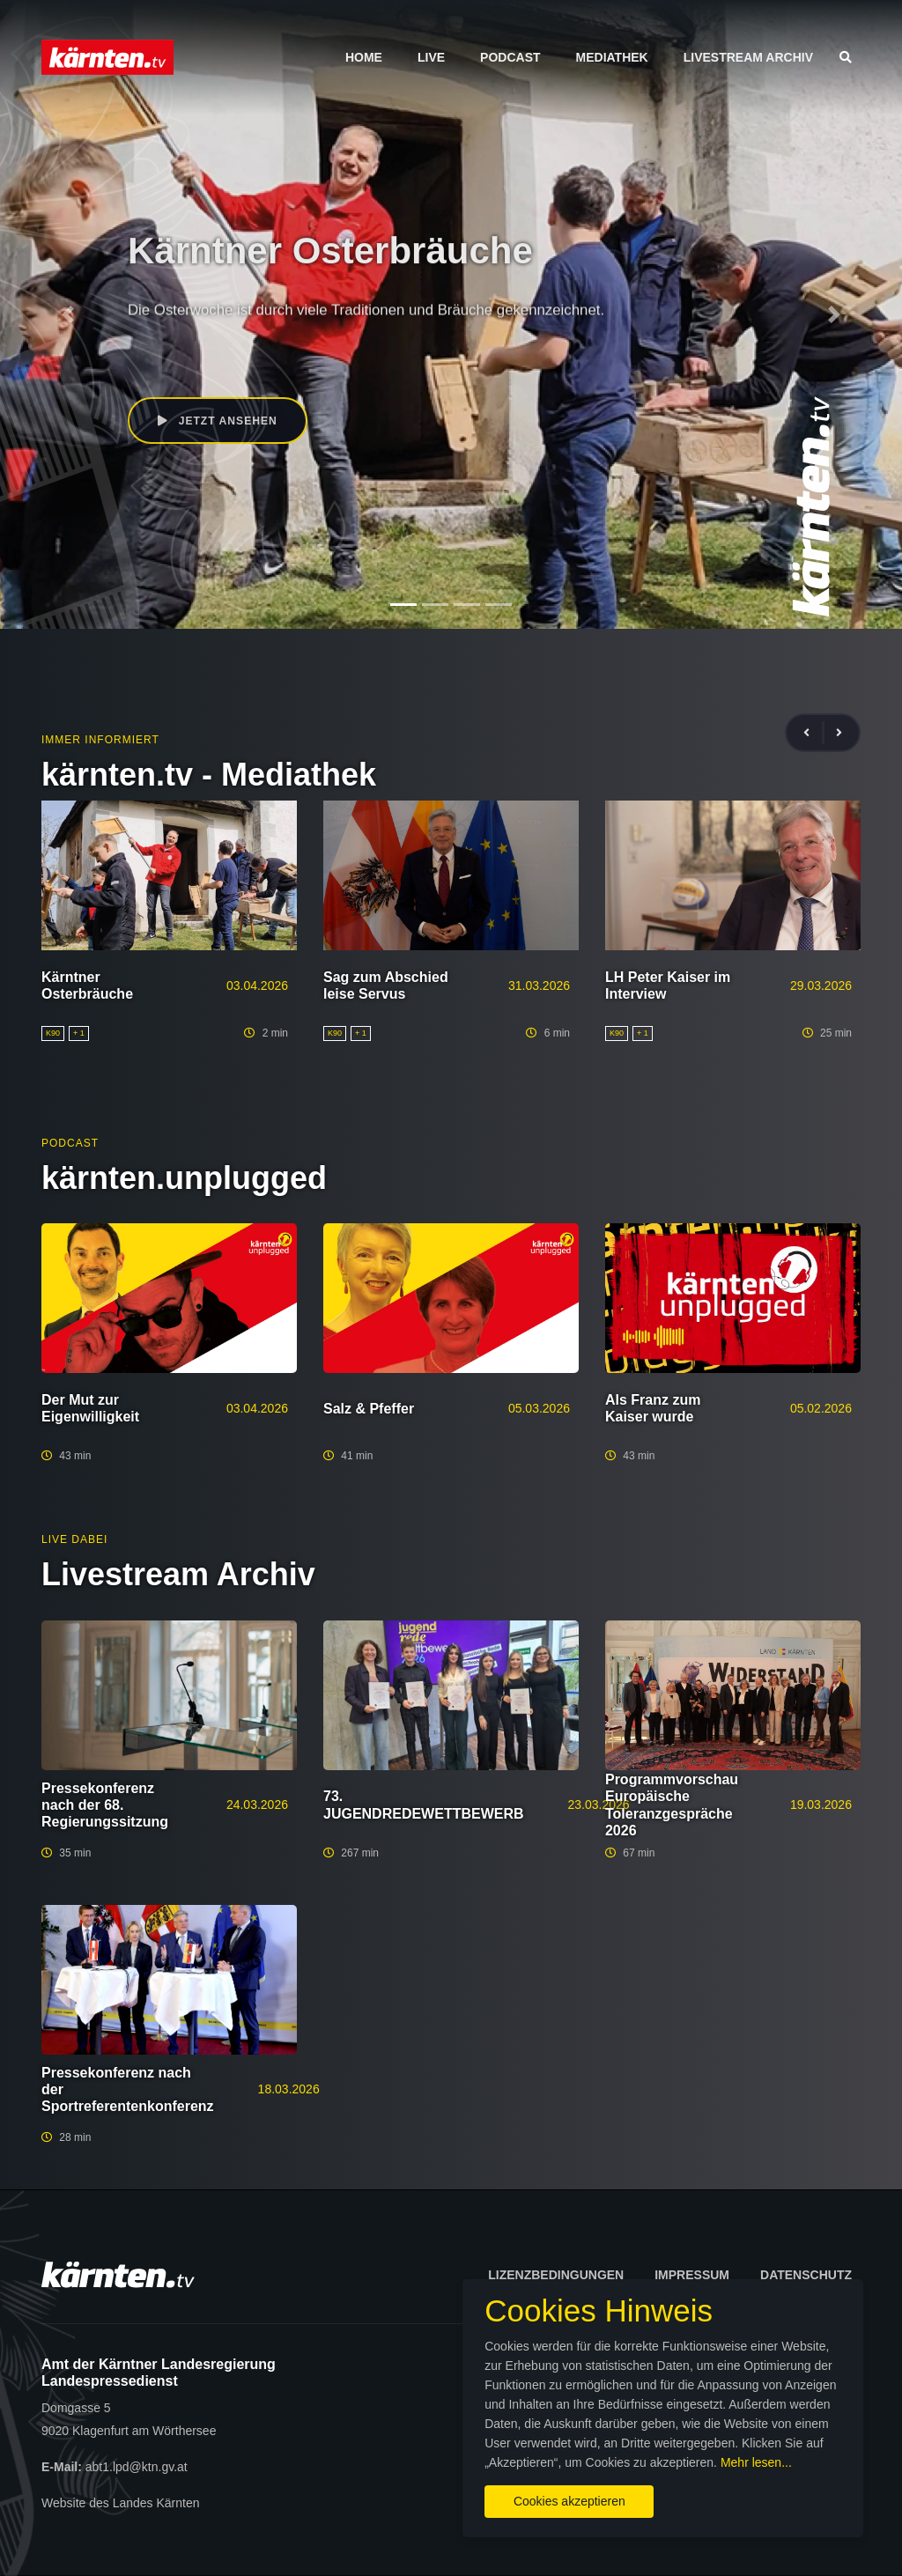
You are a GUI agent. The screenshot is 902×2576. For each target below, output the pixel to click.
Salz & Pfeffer (368, 1408)
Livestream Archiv (748, 57)
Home (363, 57)
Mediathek (612, 57)
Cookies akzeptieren (526, 2496)
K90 (139, 347)
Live (431, 57)
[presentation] (813, 733)
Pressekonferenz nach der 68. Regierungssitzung (104, 1805)
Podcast (510, 57)
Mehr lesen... (464, 2457)
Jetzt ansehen (218, 421)
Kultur (174, 347)
